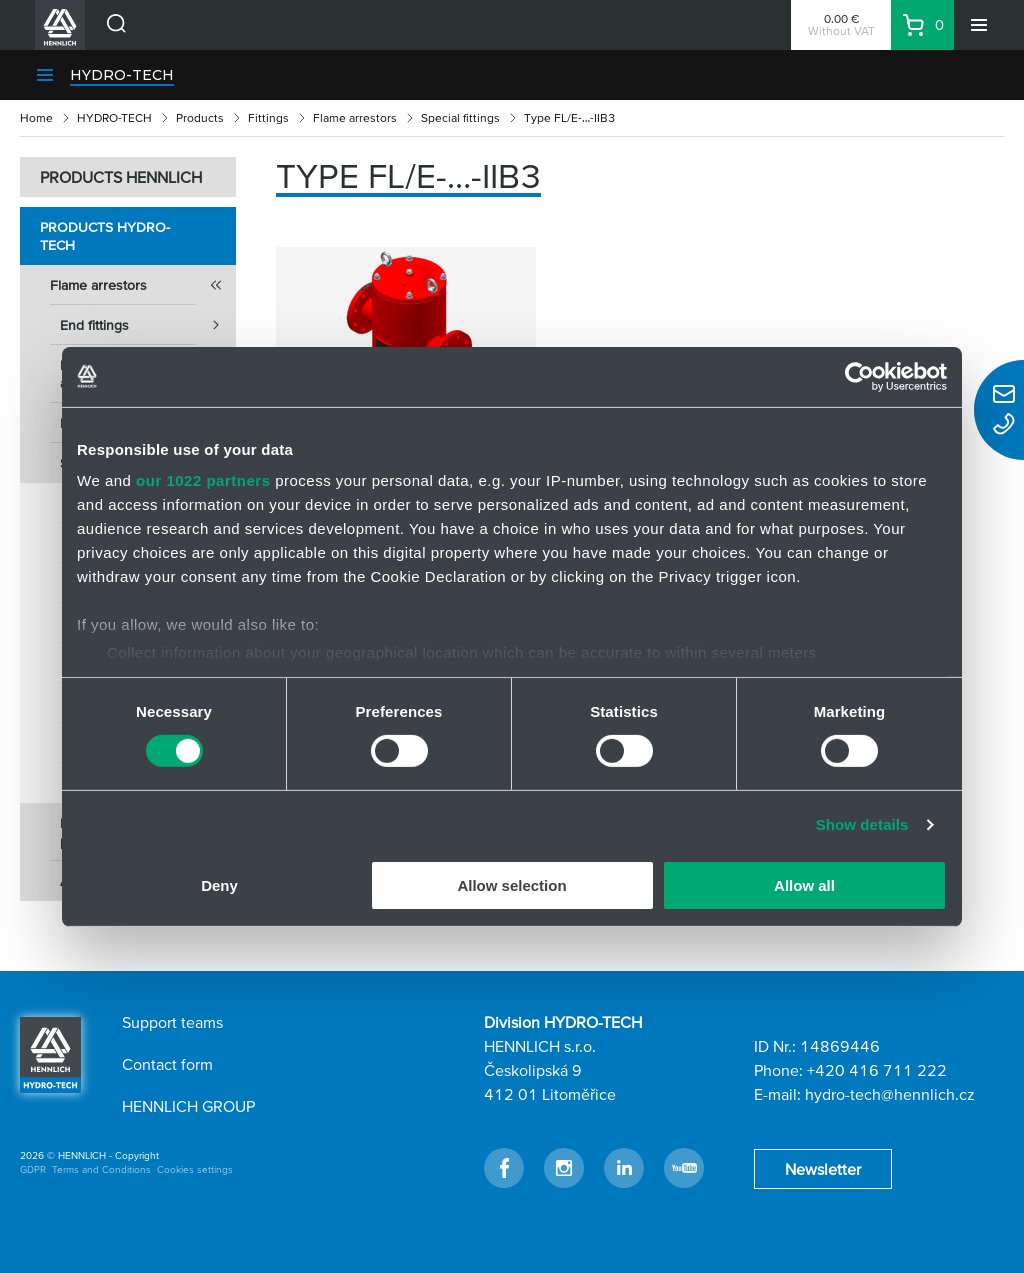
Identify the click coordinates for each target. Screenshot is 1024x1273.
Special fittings (460, 117)
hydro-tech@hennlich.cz (890, 1094)
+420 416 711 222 (877, 1070)
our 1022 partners (203, 480)
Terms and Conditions (101, 1169)
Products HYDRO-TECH (105, 236)
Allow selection (511, 885)
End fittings (148, 325)
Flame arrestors (355, 117)
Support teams (172, 1022)
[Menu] (979, 25)
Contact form (167, 1064)
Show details (862, 824)
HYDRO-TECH (122, 75)
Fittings (268, 117)
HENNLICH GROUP (188, 1106)
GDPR (33, 1169)
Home (36, 117)
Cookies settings (195, 1169)
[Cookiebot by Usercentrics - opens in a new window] (859, 376)
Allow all (804, 885)
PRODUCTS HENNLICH (121, 177)
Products (200, 117)
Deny (219, 885)
